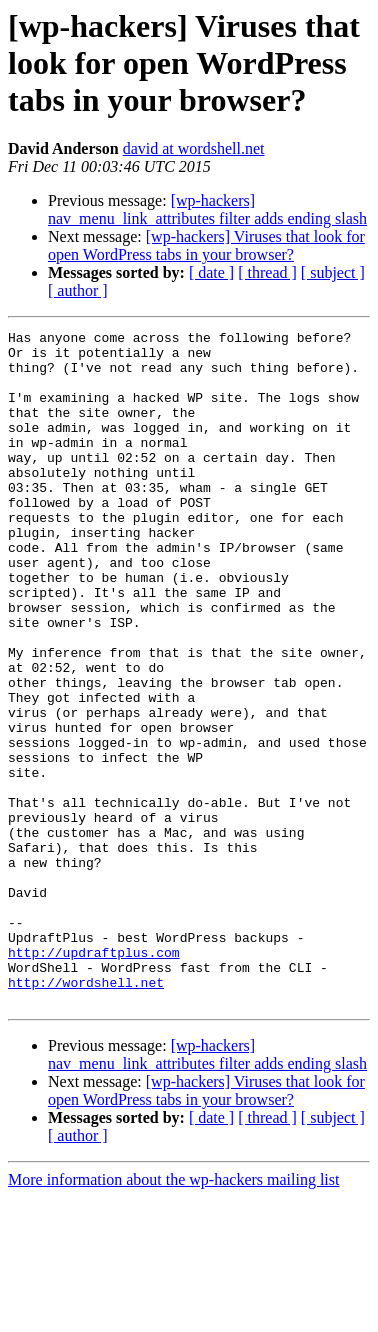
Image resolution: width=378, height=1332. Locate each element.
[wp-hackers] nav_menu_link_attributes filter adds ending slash (207, 209)
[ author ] (78, 290)
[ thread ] (267, 272)
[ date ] (211, 272)
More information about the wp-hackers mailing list (173, 1314)
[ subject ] (333, 272)
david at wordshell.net (194, 148)
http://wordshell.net (86, 1114)
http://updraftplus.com (94, 1078)
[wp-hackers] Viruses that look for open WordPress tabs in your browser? (206, 245)
